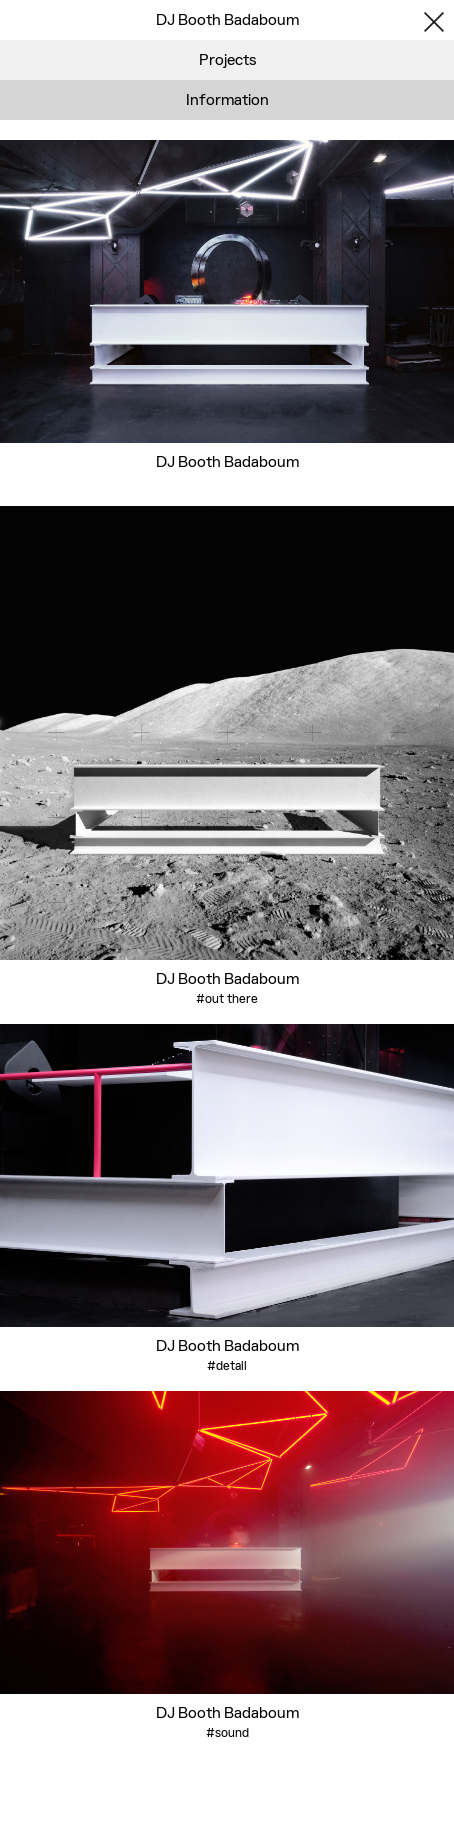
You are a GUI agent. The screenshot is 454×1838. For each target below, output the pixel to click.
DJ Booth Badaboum (227, 461)
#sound (227, 1732)
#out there (227, 998)
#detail (227, 1365)
